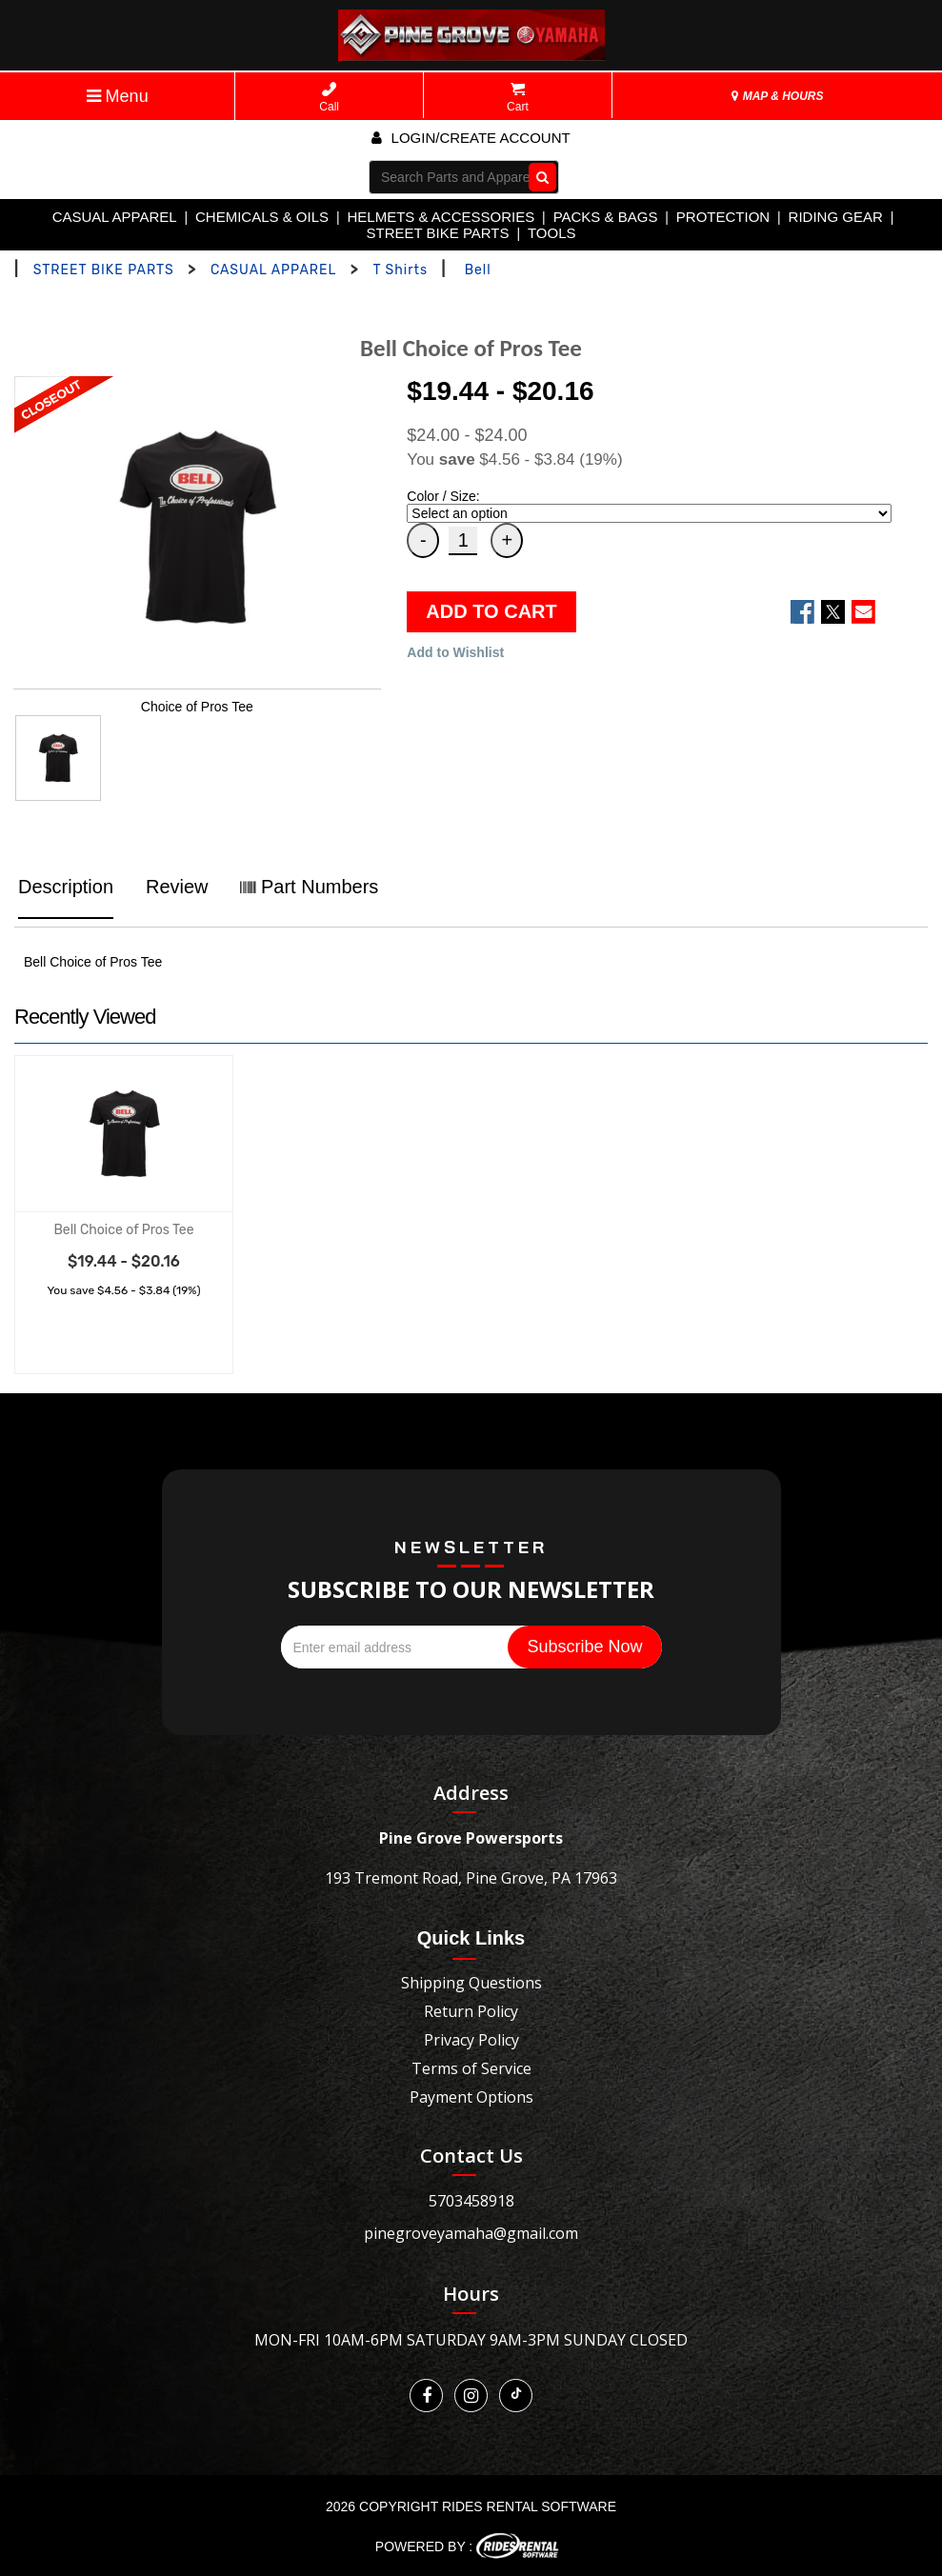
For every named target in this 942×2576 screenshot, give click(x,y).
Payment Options (471, 2097)
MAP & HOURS (777, 96)
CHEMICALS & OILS (262, 217)
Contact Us (471, 2155)
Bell (478, 270)
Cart (518, 97)
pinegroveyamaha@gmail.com (471, 2233)
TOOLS (552, 233)
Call (329, 97)
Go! (539, 176)
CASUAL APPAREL (114, 217)
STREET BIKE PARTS (437, 233)
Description (65, 886)
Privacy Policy (471, 2039)
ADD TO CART (491, 611)
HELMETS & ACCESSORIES (440, 217)
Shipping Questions (471, 1982)
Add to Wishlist (455, 652)
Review (177, 886)
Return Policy (471, 2011)
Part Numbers (309, 886)
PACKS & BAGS (605, 217)
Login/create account (470, 138)
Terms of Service (471, 2068)
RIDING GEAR (836, 217)
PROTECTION (723, 217)
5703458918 (471, 2200)
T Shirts (400, 270)
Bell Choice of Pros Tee (123, 1230)
